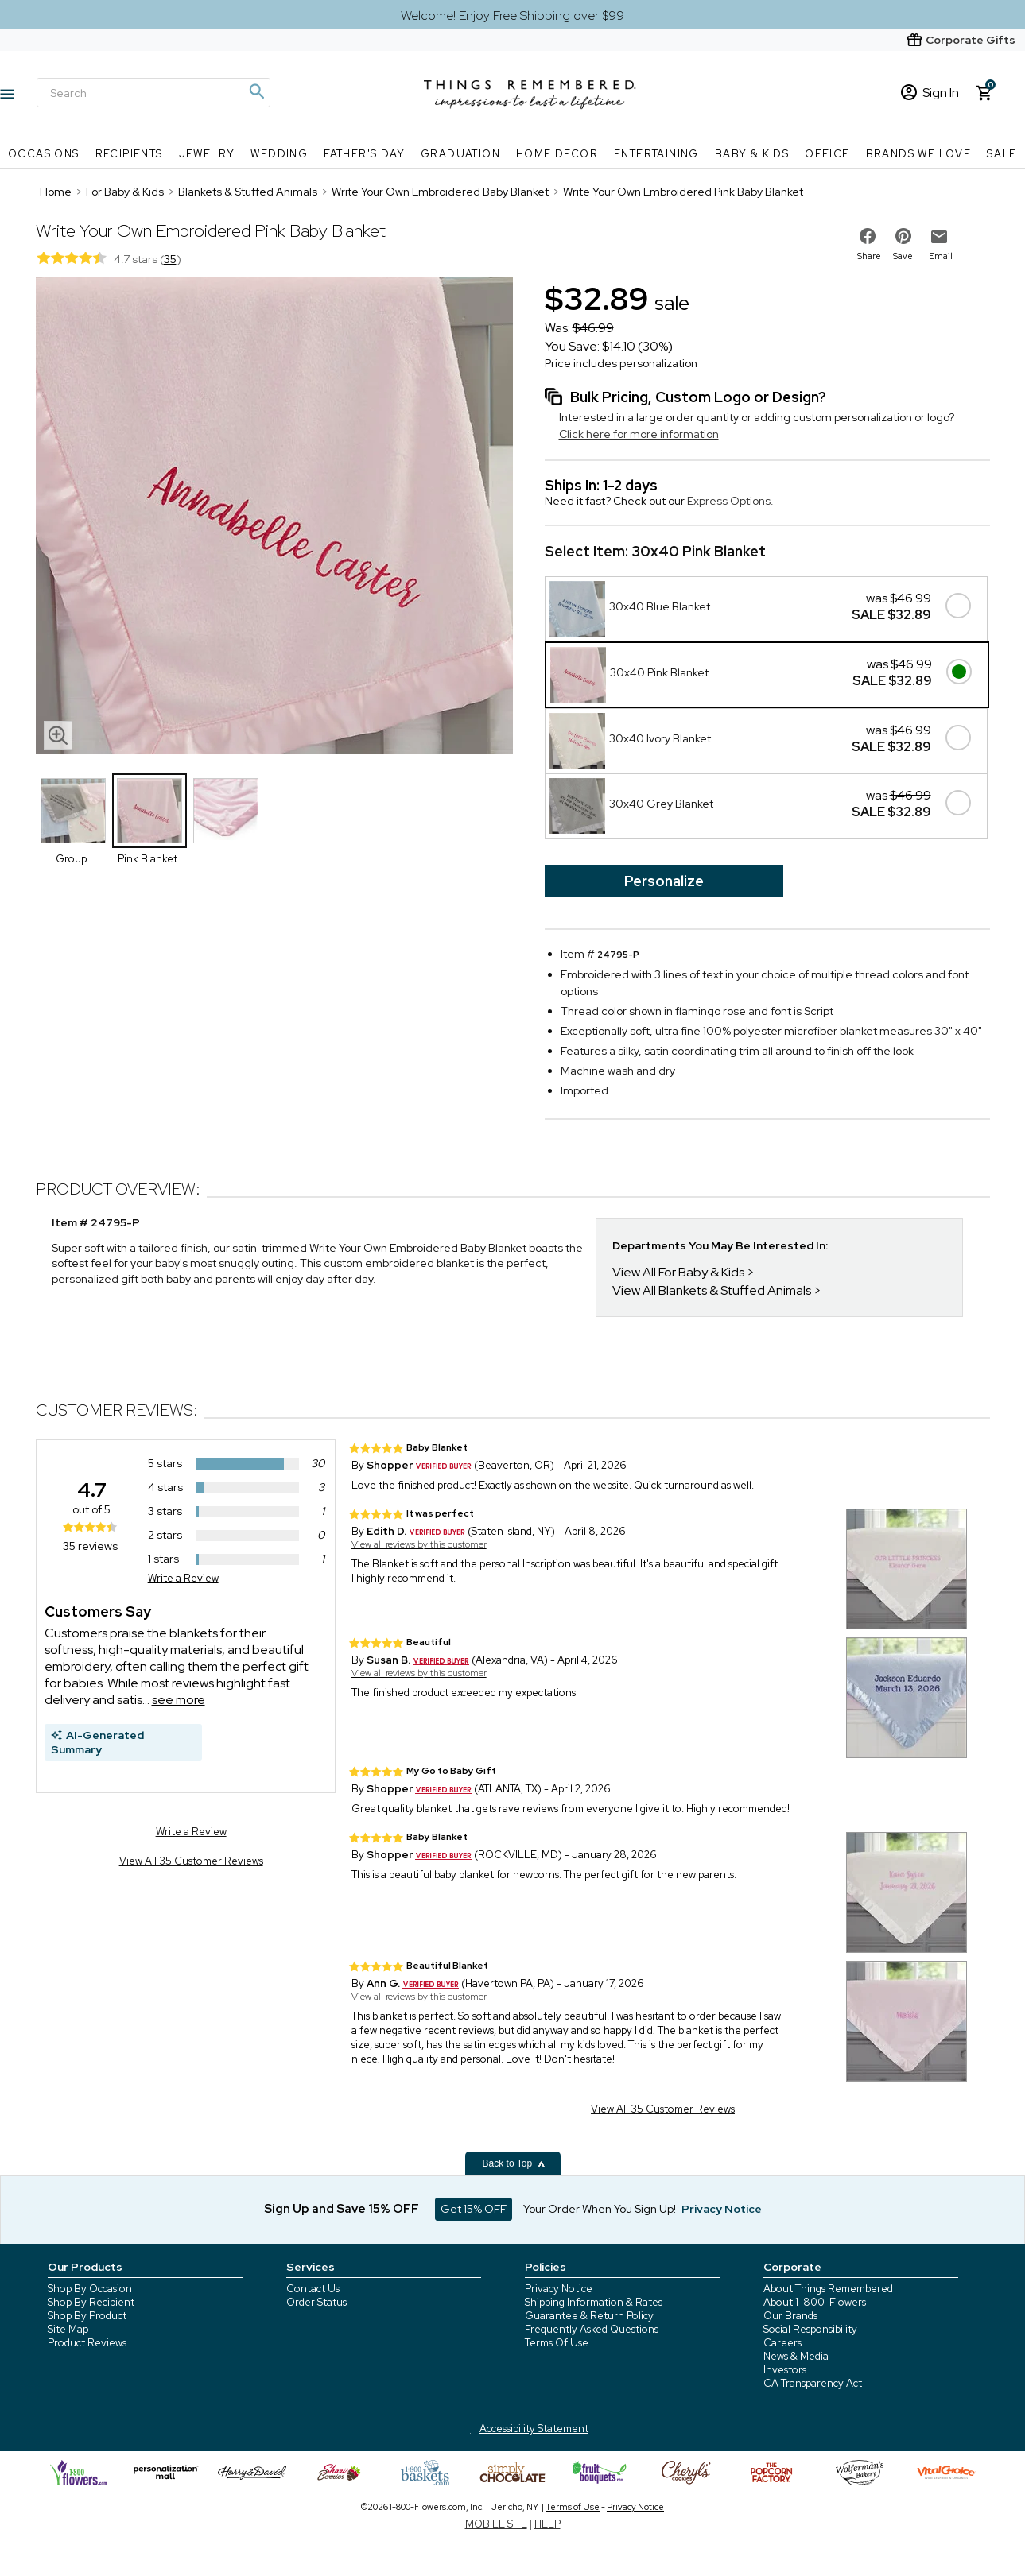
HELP (547, 2524)
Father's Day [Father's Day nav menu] (364, 154)
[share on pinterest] (903, 236)
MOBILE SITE (496, 2524)
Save (903, 255)
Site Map (68, 2329)
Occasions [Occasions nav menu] (44, 154)
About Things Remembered (828, 2288)
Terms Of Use (556, 2342)
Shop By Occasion (90, 2288)
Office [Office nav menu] (827, 154)
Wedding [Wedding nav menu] (279, 154)
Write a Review (183, 1578)
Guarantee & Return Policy (589, 2315)
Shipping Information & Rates (593, 2302)
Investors (784, 2370)
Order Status (316, 2302)
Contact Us (313, 2288)
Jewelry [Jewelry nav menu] (207, 154)
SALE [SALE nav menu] (1002, 154)
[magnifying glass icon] (58, 735)
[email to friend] (939, 236)
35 (170, 259)
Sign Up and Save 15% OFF (341, 2209)
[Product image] (274, 517)
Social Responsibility (810, 2329)
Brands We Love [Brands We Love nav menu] (919, 154)
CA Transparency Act (812, 2383)
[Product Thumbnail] (73, 810)
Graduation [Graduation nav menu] (460, 154)
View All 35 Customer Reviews (191, 1861)
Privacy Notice (558, 2288)
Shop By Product (87, 2315)
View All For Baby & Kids (678, 1272)
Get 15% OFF (474, 2209)
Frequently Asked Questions (591, 2329)
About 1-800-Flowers (814, 2302)
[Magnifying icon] (256, 91)
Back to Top (514, 2163)
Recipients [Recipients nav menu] (129, 154)
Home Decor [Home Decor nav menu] (557, 154)
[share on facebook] (868, 236)
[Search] (153, 92)
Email (941, 255)
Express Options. (730, 501)
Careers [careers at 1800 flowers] (782, 2342)
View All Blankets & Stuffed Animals (711, 1290)
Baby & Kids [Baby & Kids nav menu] (752, 154)
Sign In (930, 92)
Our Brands (790, 2315)
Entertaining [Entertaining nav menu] (656, 154)
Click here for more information (639, 434)
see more (178, 1699)
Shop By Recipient (91, 2302)
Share (869, 255)
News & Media (796, 2356)
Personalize (664, 881)
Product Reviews (87, 2342)
